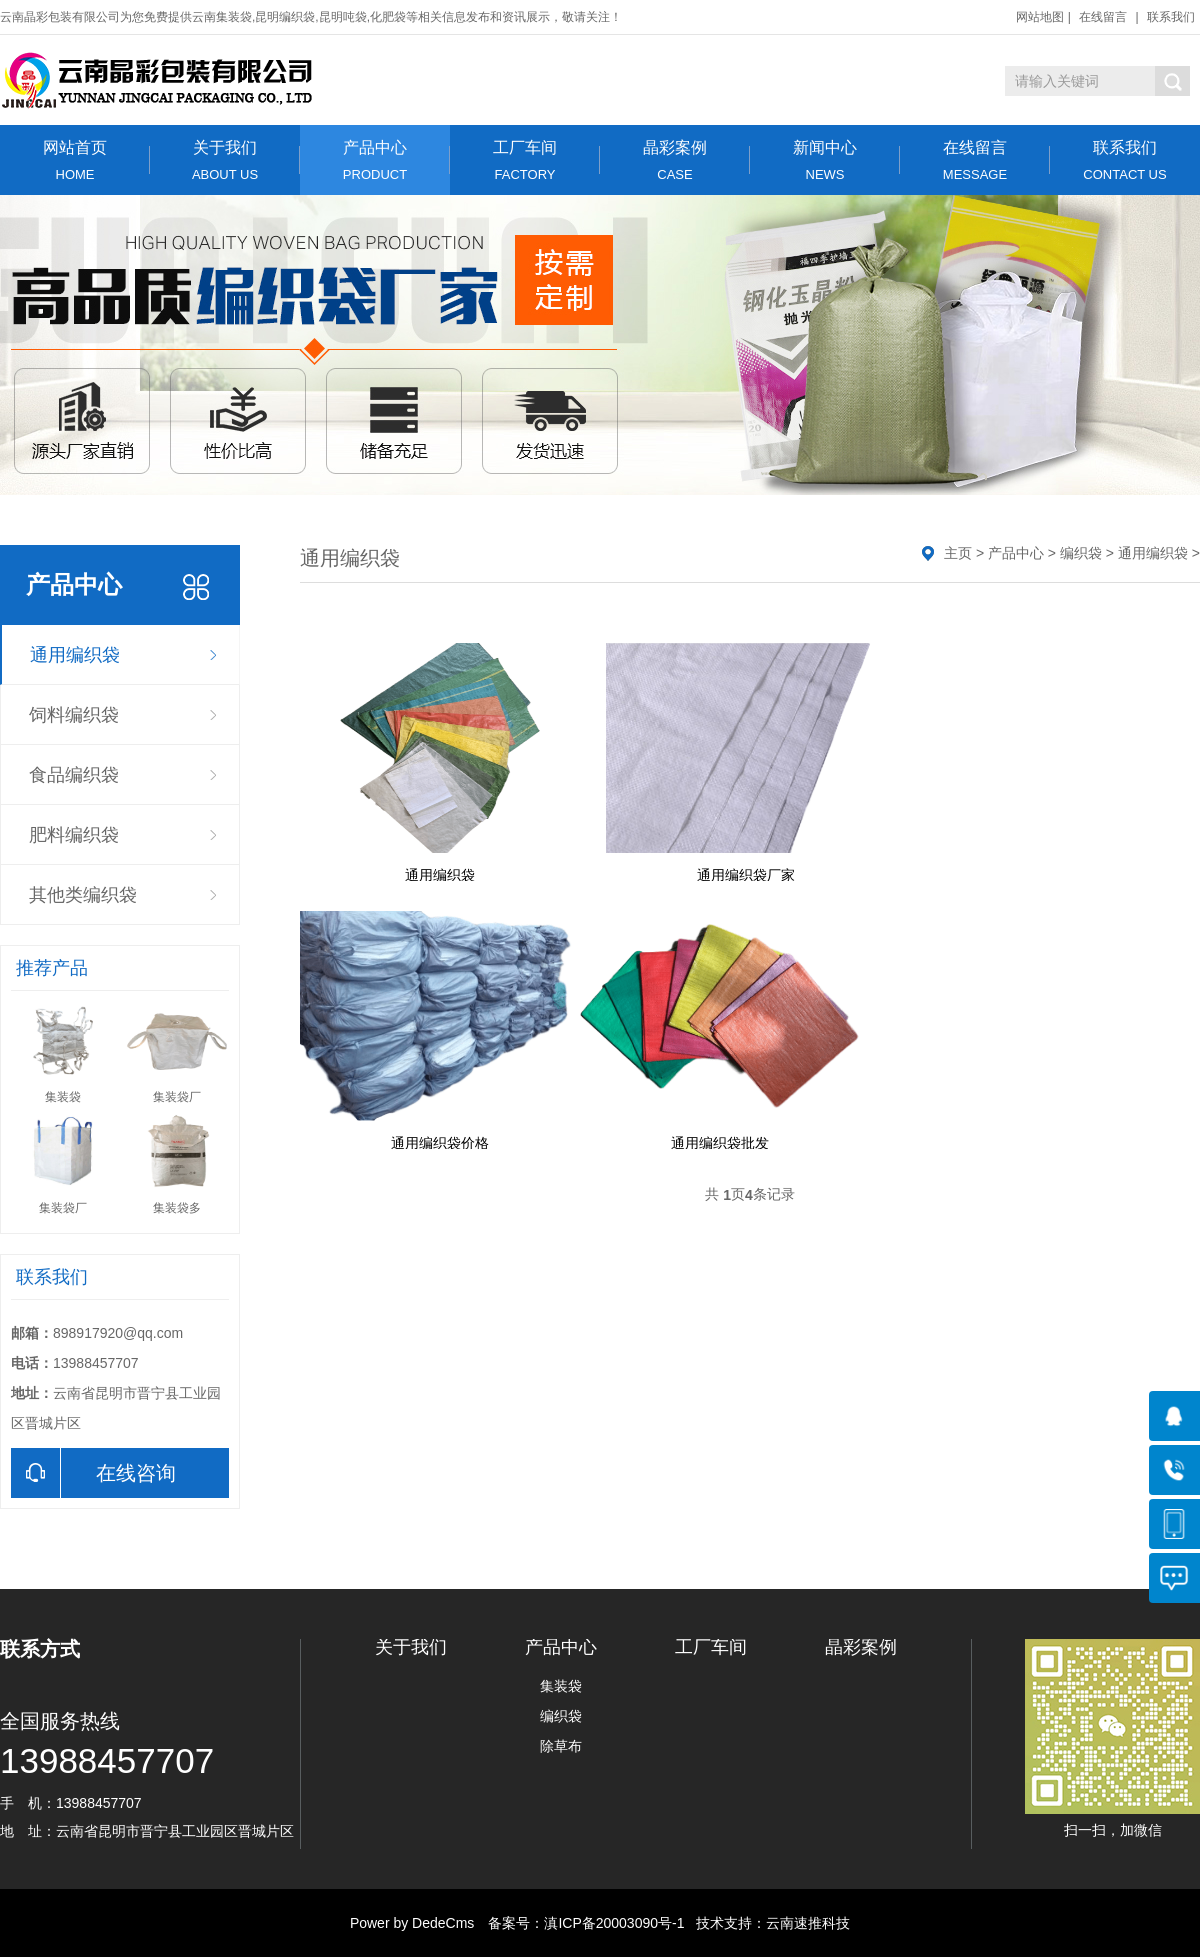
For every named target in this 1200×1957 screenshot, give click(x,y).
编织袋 (1081, 553)
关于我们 (225, 160)
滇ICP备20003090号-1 (614, 1923)
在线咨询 (93, 1473)
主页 (958, 553)
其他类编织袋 (83, 895)
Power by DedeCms (412, 1923)
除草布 (561, 1746)
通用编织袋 (75, 655)
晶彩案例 (675, 160)
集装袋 (561, 1686)
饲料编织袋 (74, 715)
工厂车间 (525, 160)
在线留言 (1103, 17)
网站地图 (1040, 17)
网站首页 (75, 160)
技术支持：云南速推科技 (767, 1923)
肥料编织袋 (74, 835)
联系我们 (1171, 17)
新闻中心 (825, 160)
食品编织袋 (74, 775)
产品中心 (375, 160)
